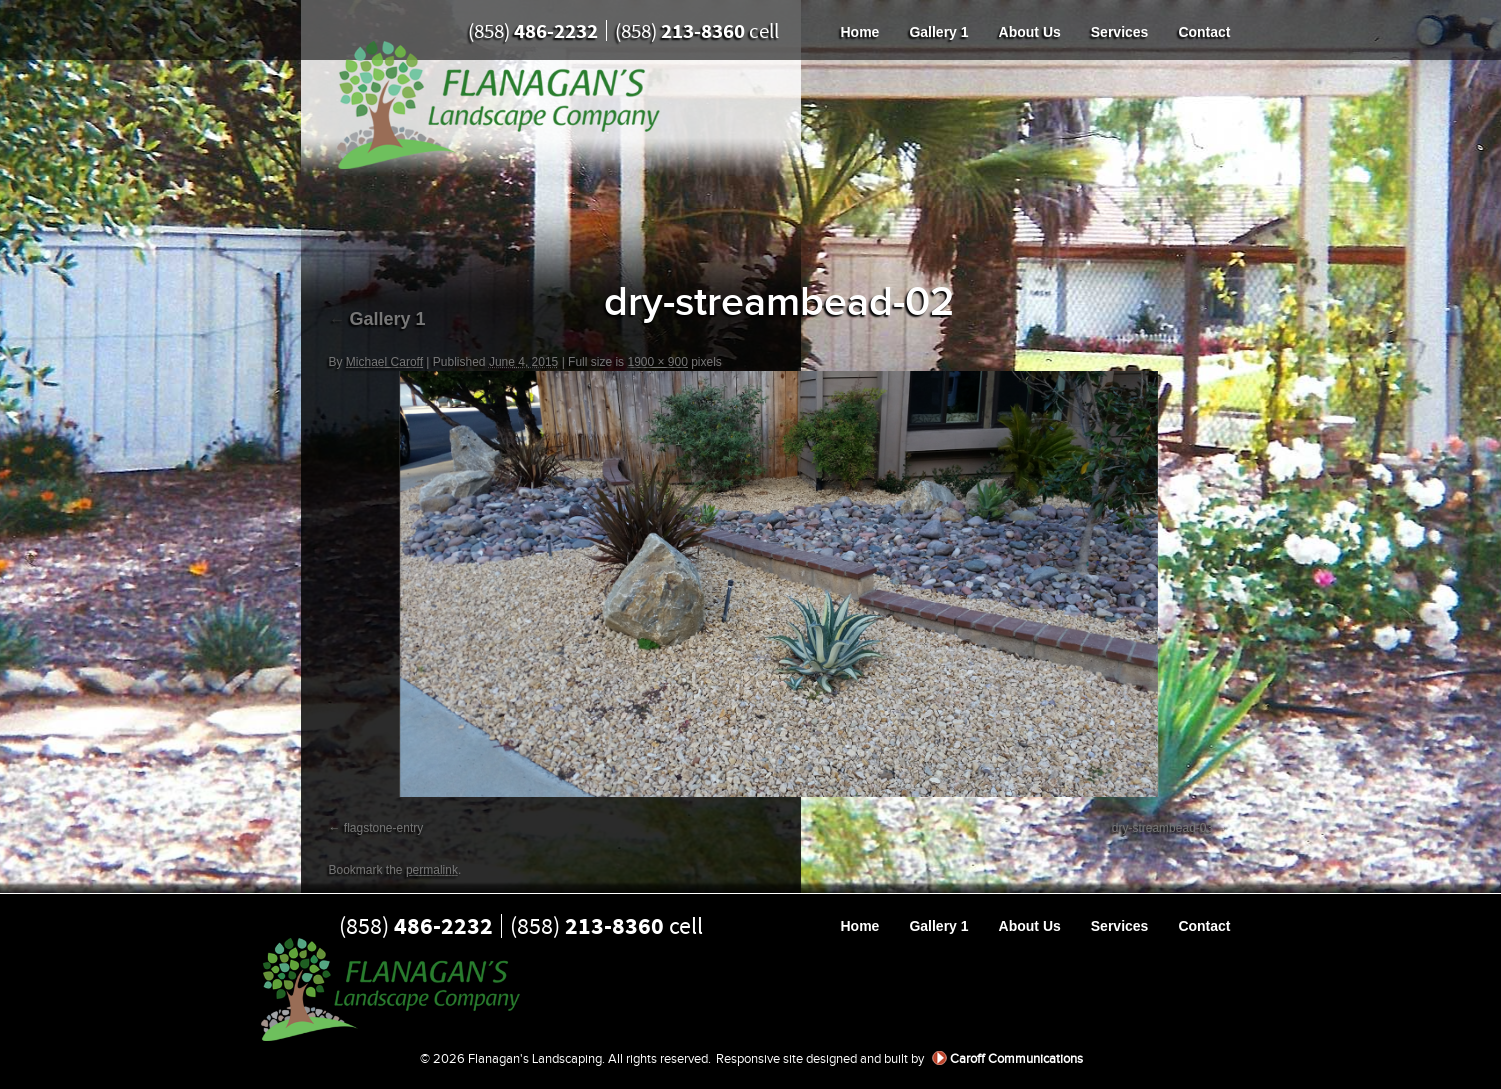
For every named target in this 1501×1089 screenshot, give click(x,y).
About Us (1030, 32)
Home (860, 32)
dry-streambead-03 (1162, 828)
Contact (1204, 32)
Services (1120, 32)
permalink (432, 870)
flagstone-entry (383, 828)
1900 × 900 (657, 362)
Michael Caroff (384, 362)
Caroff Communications (1016, 1058)
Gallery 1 (938, 32)
